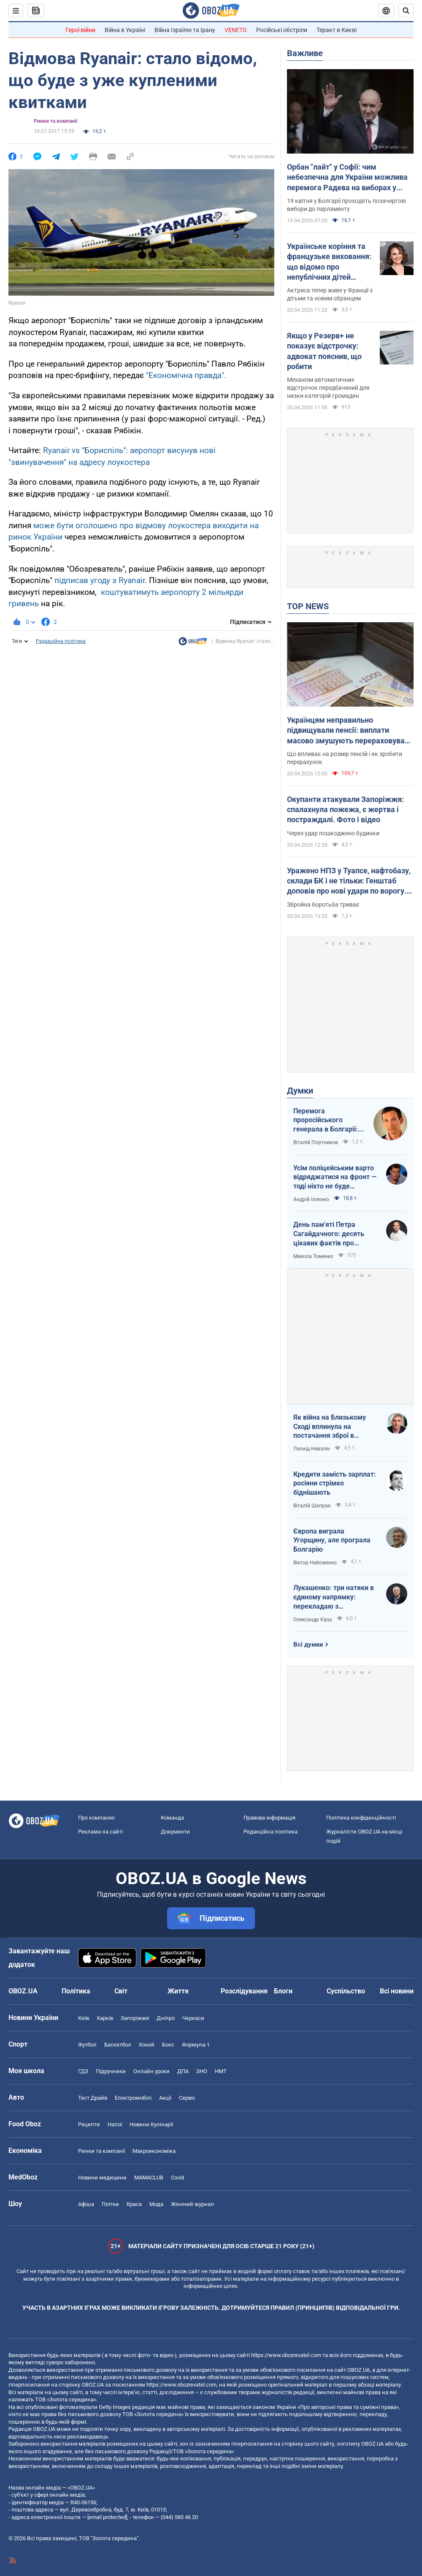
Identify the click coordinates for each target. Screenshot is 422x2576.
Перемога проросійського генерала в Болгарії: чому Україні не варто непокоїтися (328, 1120)
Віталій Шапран (312, 1506)
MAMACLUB (148, 2177)
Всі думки (308, 1644)
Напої (115, 2124)
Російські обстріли (281, 30)
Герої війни (80, 30)
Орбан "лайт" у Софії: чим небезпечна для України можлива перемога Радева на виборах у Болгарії (347, 177)
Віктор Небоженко (315, 1563)
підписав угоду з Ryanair (99, 580)
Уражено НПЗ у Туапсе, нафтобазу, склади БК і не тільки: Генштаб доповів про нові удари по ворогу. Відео (349, 881)
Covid (177, 2177)
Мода (156, 2204)
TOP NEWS (308, 606)
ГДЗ (83, 2071)
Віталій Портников (315, 1142)
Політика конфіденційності (361, 1818)
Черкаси (193, 2018)
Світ (120, 1991)
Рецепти (89, 2124)
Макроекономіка (154, 2151)
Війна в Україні (125, 30)
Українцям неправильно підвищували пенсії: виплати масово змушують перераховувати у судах (350, 731)
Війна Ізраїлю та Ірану (184, 30)
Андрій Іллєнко (311, 1199)
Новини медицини (102, 2177)
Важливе (305, 53)
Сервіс (187, 2098)
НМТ (221, 2071)
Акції (165, 2098)
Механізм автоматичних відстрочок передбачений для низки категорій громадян (328, 387)
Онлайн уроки (151, 2071)
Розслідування (244, 1991)
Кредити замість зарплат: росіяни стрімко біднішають (334, 1483)
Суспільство (346, 1991)
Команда (172, 1818)
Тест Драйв (92, 2098)
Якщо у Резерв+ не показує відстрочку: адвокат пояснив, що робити (324, 351)
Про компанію (96, 1818)
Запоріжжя (135, 2018)
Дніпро (166, 2018)
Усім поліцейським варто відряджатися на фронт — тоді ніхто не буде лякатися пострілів (334, 1177)
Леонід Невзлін (311, 1449)
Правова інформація (269, 1818)
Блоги (283, 1991)
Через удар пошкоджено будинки (333, 833)
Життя (178, 1991)
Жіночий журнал (192, 2204)
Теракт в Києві (336, 30)
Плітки (110, 2204)
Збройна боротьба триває (323, 904)
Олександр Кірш (312, 1620)
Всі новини (397, 1991)
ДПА (183, 2071)
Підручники (111, 2071)
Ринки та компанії (55, 121)
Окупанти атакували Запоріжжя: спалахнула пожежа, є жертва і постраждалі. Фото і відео (345, 809)
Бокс (168, 2044)
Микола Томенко (313, 1256)
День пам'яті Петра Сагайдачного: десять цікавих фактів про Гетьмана (328, 1233)
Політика (76, 1991)
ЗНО (201, 2071)
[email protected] (107, 2517)
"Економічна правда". (186, 375)
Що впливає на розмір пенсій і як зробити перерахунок (344, 758)
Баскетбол (117, 2044)
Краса (134, 2204)
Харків (105, 2018)
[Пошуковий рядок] (406, 10)
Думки (300, 1090)
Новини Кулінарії (151, 2124)
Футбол (87, 2044)
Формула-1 (196, 2044)
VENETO (236, 30)
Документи (175, 1831)
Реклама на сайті (100, 1831)
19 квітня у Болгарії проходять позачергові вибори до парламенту (346, 204)
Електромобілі (133, 2098)
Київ (83, 2018)
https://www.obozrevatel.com (286, 2355)
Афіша (86, 2204)
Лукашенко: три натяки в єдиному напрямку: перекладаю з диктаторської (333, 1597)
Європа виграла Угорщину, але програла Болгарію (332, 1540)
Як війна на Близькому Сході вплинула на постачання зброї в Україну (329, 1426)
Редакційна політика (61, 641)
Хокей (146, 2044)
